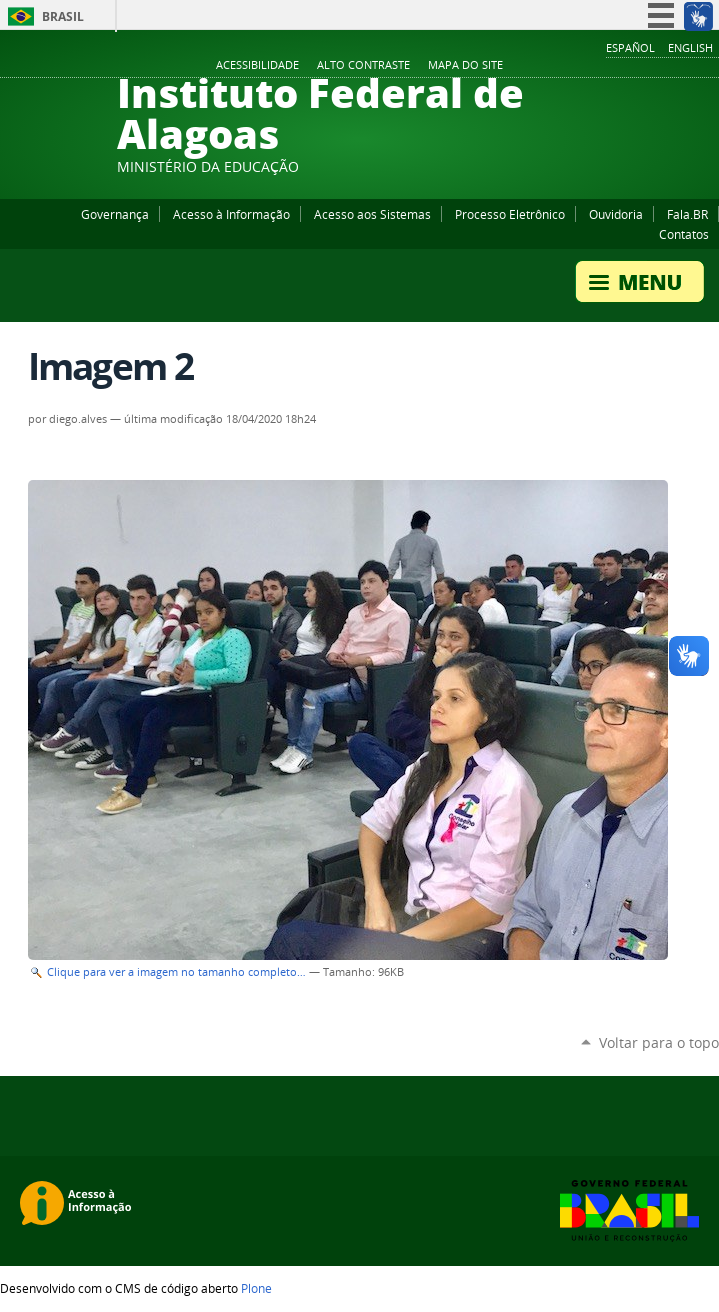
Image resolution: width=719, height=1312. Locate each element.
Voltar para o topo (659, 1042)
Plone (256, 1288)
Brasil (63, 16)
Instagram (659, 66)
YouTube (634, 66)
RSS (709, 66)
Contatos (684, 234)
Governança (115, 214)
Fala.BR (687, 214)
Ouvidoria (616, 214)
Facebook (609, 66)
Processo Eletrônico (510, 214)
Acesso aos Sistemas (372, 214)
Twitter (684, 66)
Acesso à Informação (231, 214)
